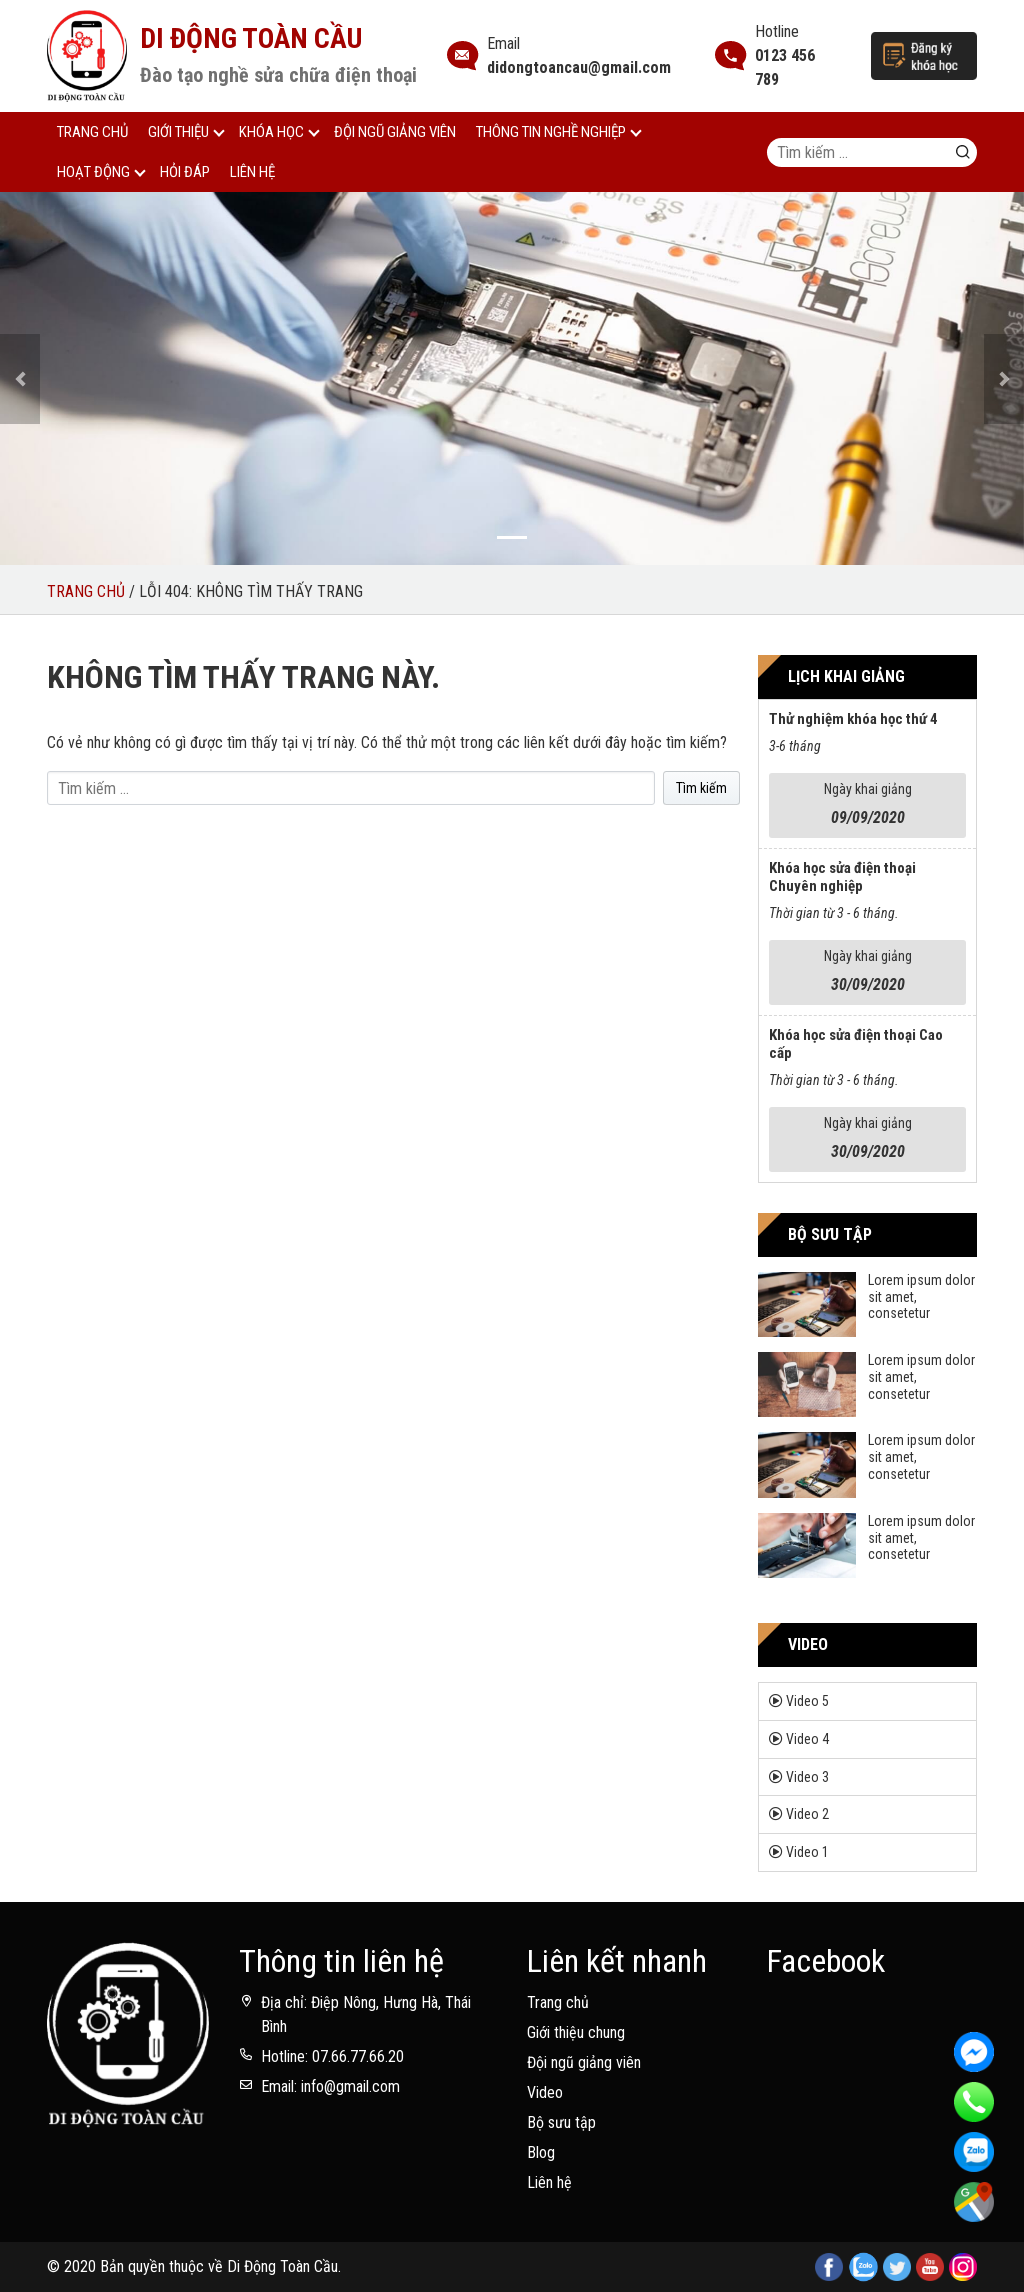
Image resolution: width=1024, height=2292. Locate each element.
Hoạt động (93, 172)
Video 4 (807, 1739)
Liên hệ (252, 172)
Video (545, 2092)
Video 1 (807, 1852)
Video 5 (807, 1701)
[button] (20, 379)
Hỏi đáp (185, 172)
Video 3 (807, 1777)
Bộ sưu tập (561, 2122)
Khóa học (271, 132)
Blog (541, 2152)
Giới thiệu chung (576, 2032)
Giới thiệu (178, 132)
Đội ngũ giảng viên (395, 132)
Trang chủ (92, 132)
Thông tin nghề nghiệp (551, 132)
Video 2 (807, 1814)
